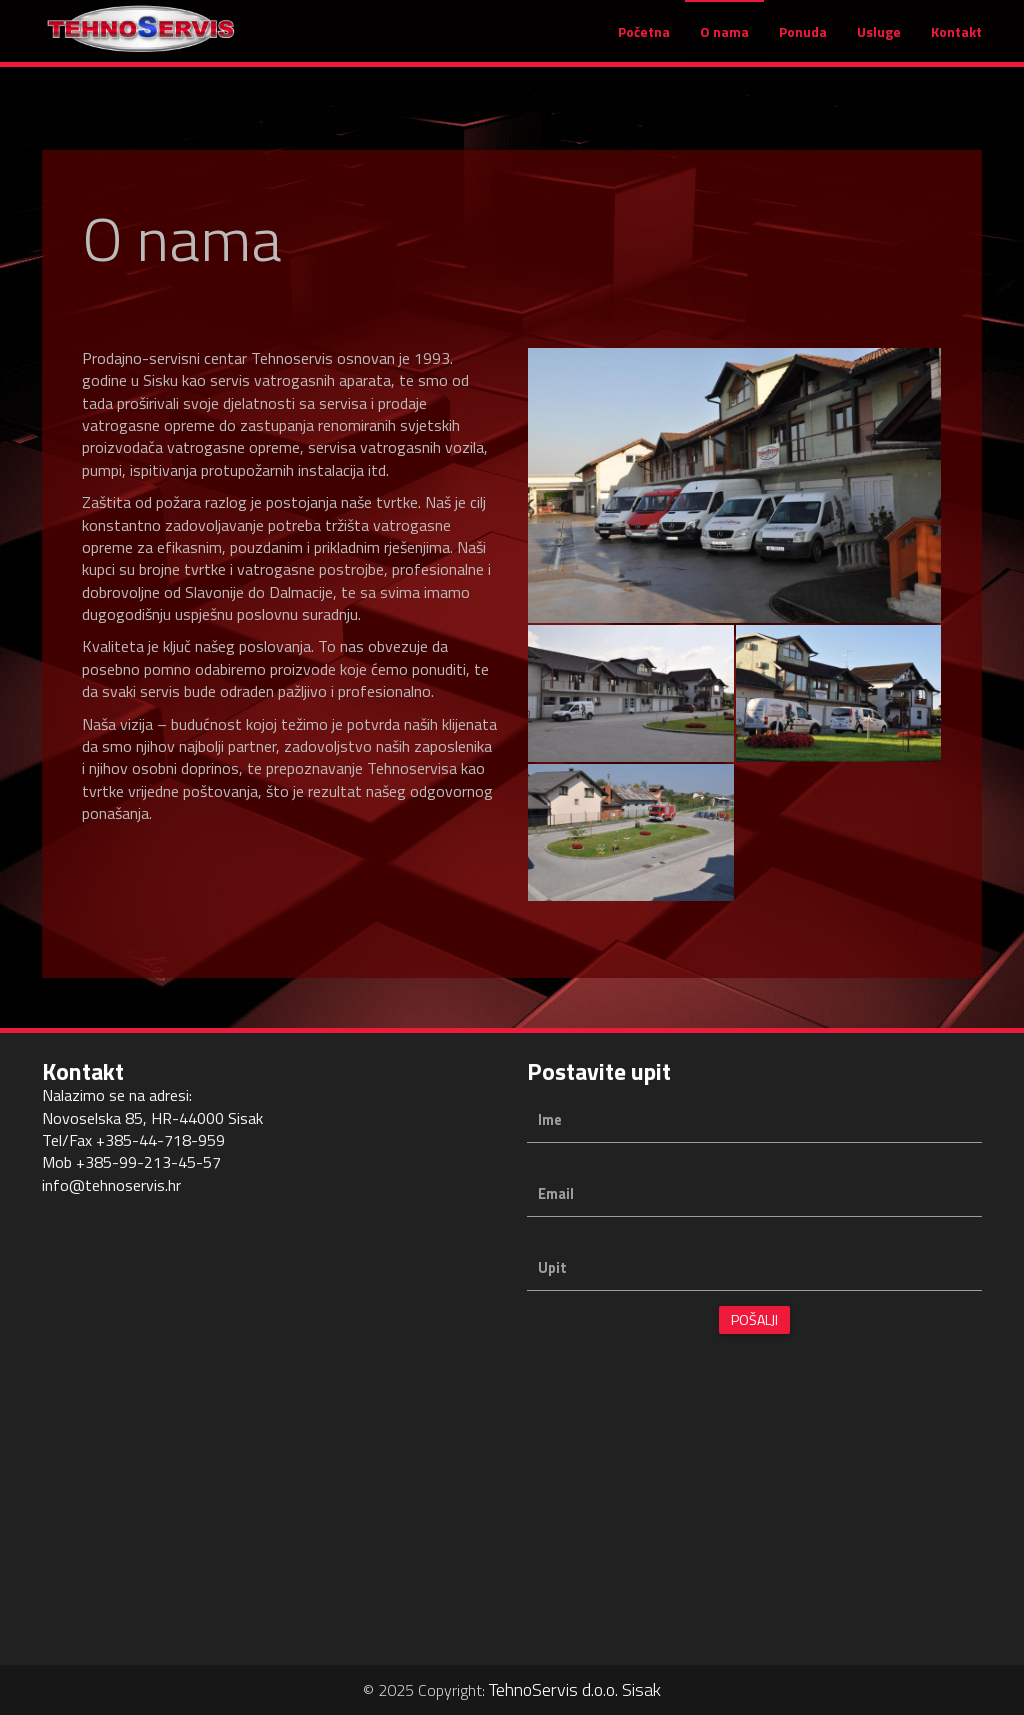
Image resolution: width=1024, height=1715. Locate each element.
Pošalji (754, 1319)
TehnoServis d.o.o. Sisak (575, 1689)
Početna (644, 41)
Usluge (879, 41)
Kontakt (956, 41)
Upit (552, 1268)
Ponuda (803, 41)
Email (556, 1194)
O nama (724, 41)
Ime (550, 1120)
